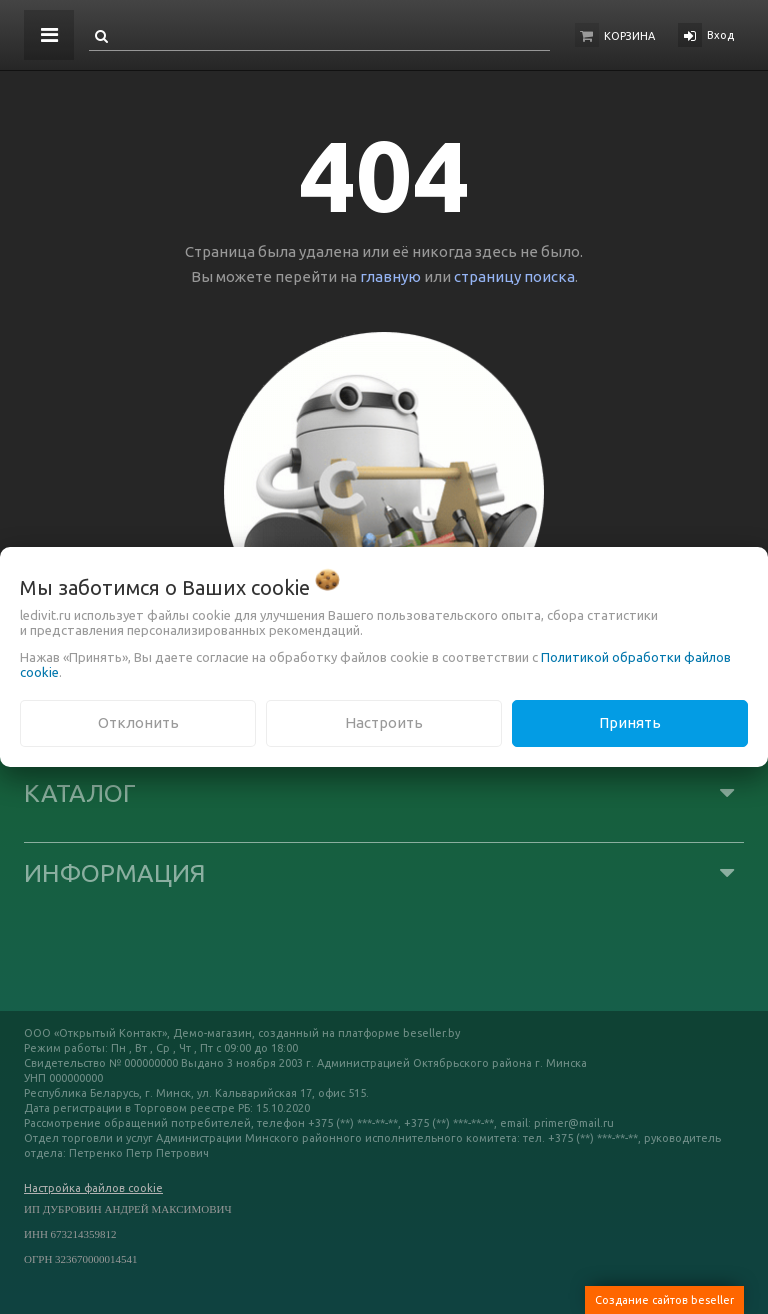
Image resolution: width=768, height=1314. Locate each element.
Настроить (384, 722)
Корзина (629, 36)
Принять (630, 722)
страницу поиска (514, 276)
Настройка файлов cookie (93, 1188)
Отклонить (138, 722)
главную (390, 276)
